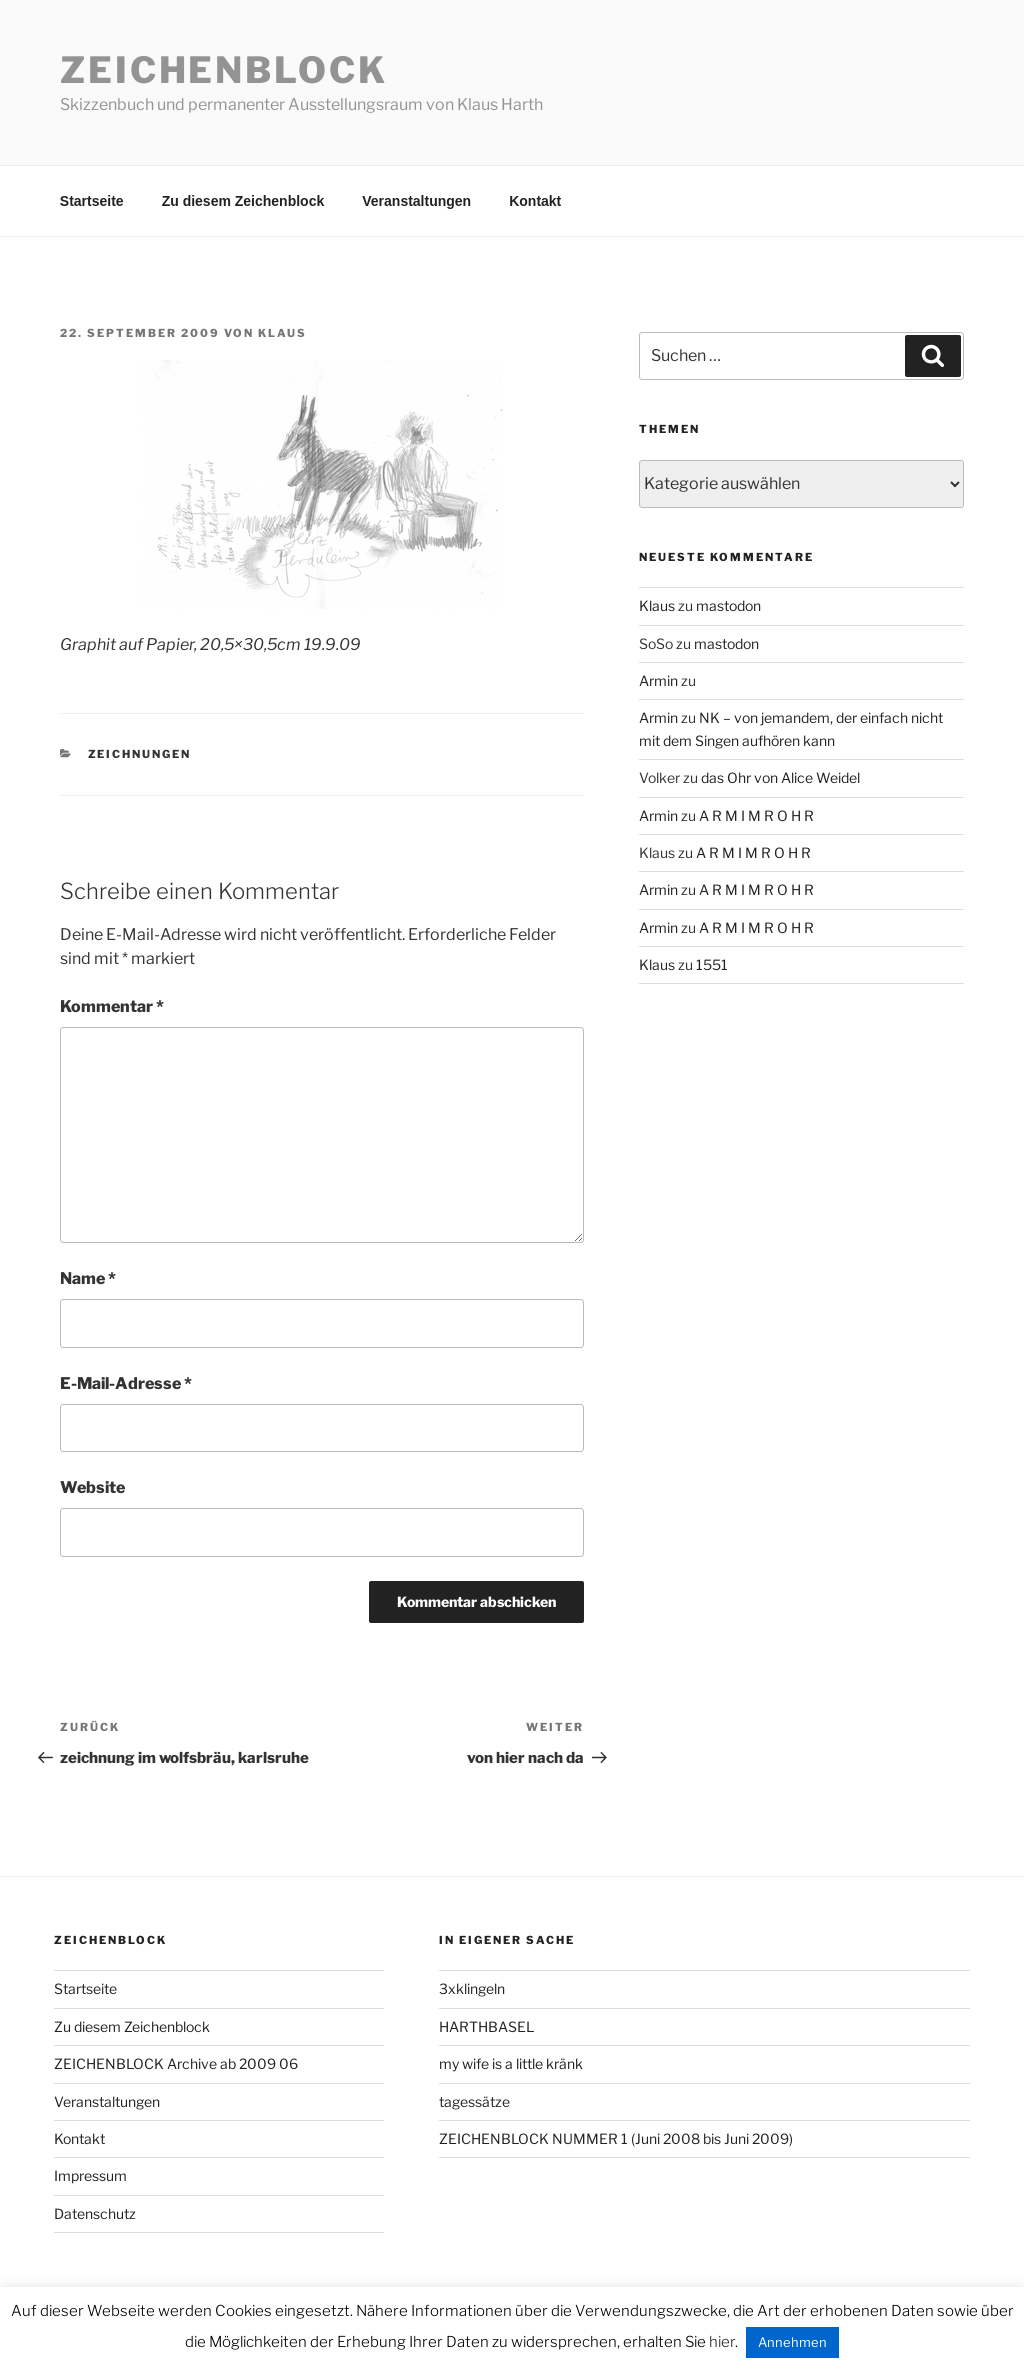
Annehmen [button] (792, 2342)
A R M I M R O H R (756, 815)
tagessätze (474, 2101)
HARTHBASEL (486, 2026)
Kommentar (112, 1006)
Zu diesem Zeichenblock (243, 201)
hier (722, 2342)
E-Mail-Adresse (126, 1383)
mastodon (728, 605)
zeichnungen (140, 754)
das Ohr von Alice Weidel (780, 777)
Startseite (92, 201)
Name (88, 1278)
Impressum (90, 2175)
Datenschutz (95, 2213)
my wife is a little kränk (511, 2063)
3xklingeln (472, 1988)
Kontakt (535, 201)
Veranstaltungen (416, 201)
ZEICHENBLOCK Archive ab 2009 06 (176, 2063)
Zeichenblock (224, 70)
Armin (658, 680)
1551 (712, 964)
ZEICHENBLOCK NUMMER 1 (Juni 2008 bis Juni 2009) (616, 2138)
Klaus (282, 333)
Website (92, 1487)
